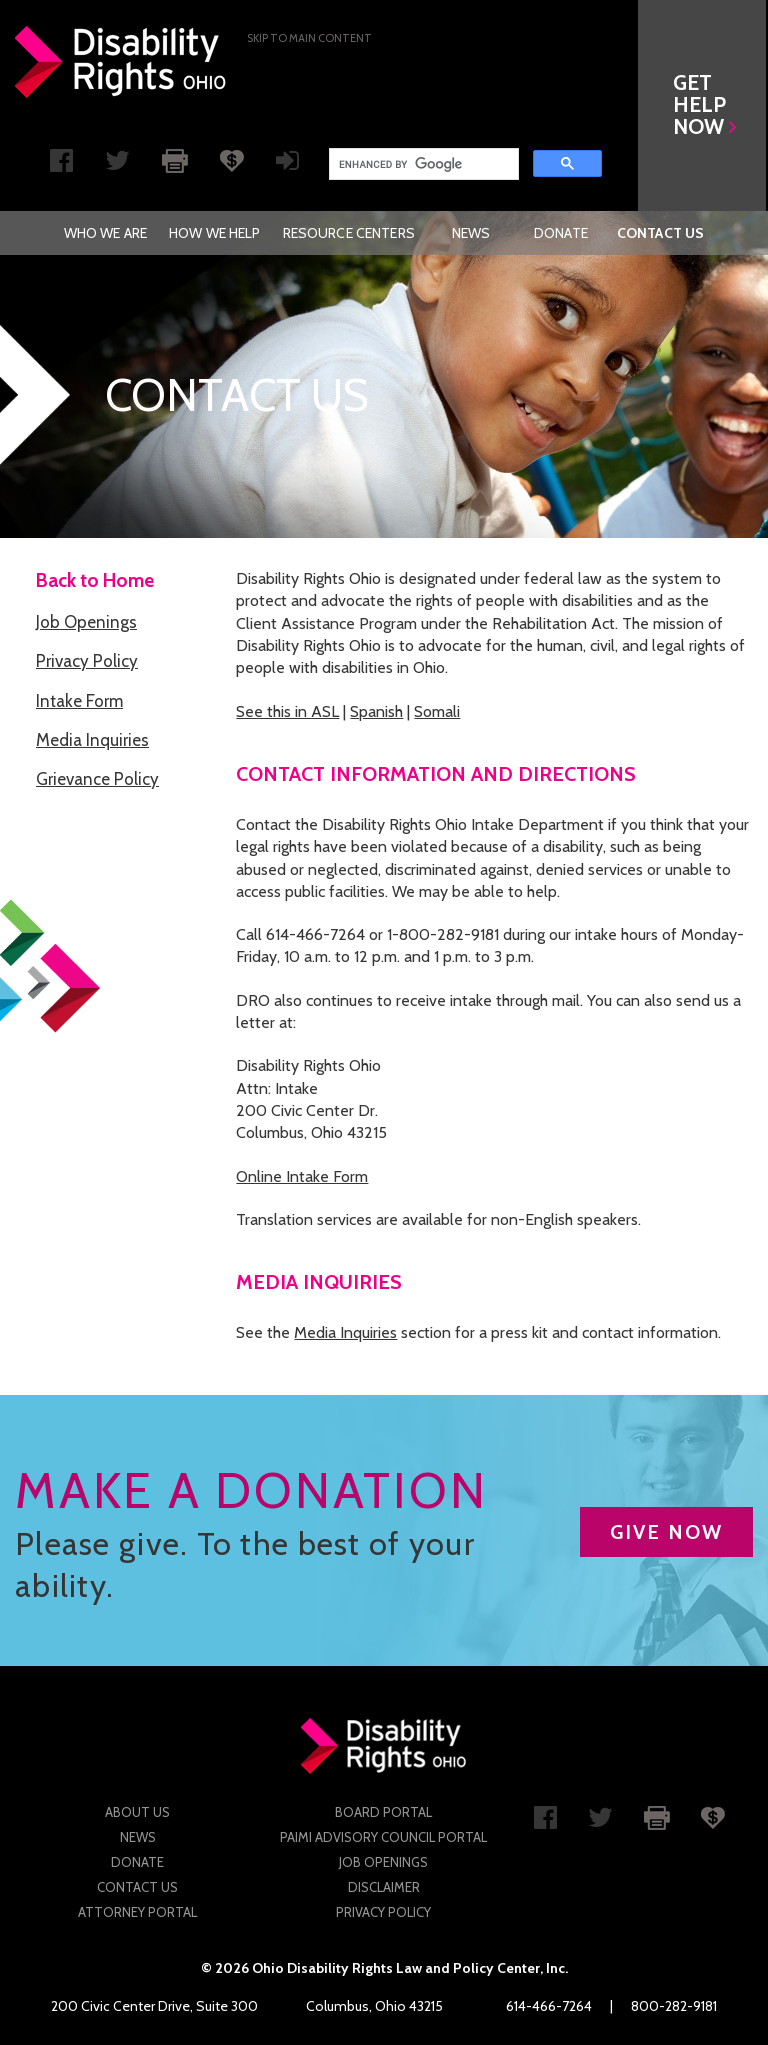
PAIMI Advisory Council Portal (383, 1837)
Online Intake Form (302, 1176)
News (471, 233)
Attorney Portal (137, 1912)
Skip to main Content (309, 38)
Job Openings (86, 622)
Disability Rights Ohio (121, 62)
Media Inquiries (92, 740)
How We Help (215, 233)
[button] (704, 105)
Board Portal (383, 1812)
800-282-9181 (674, 2006)
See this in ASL (287, 711)
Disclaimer (384, 1887)
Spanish (376, 711)
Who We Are (105, 233)
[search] (422, 164)
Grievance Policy (97, 779)
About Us (137, 1812)
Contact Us (660, 233)
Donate (561, 233)
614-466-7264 (549, 2006)
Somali (437, 711)
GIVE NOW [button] (666, 1532)
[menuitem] (105, 233)
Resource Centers (349, 233)
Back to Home (95, 580)
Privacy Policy (87, 661)
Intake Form (79, 701)
